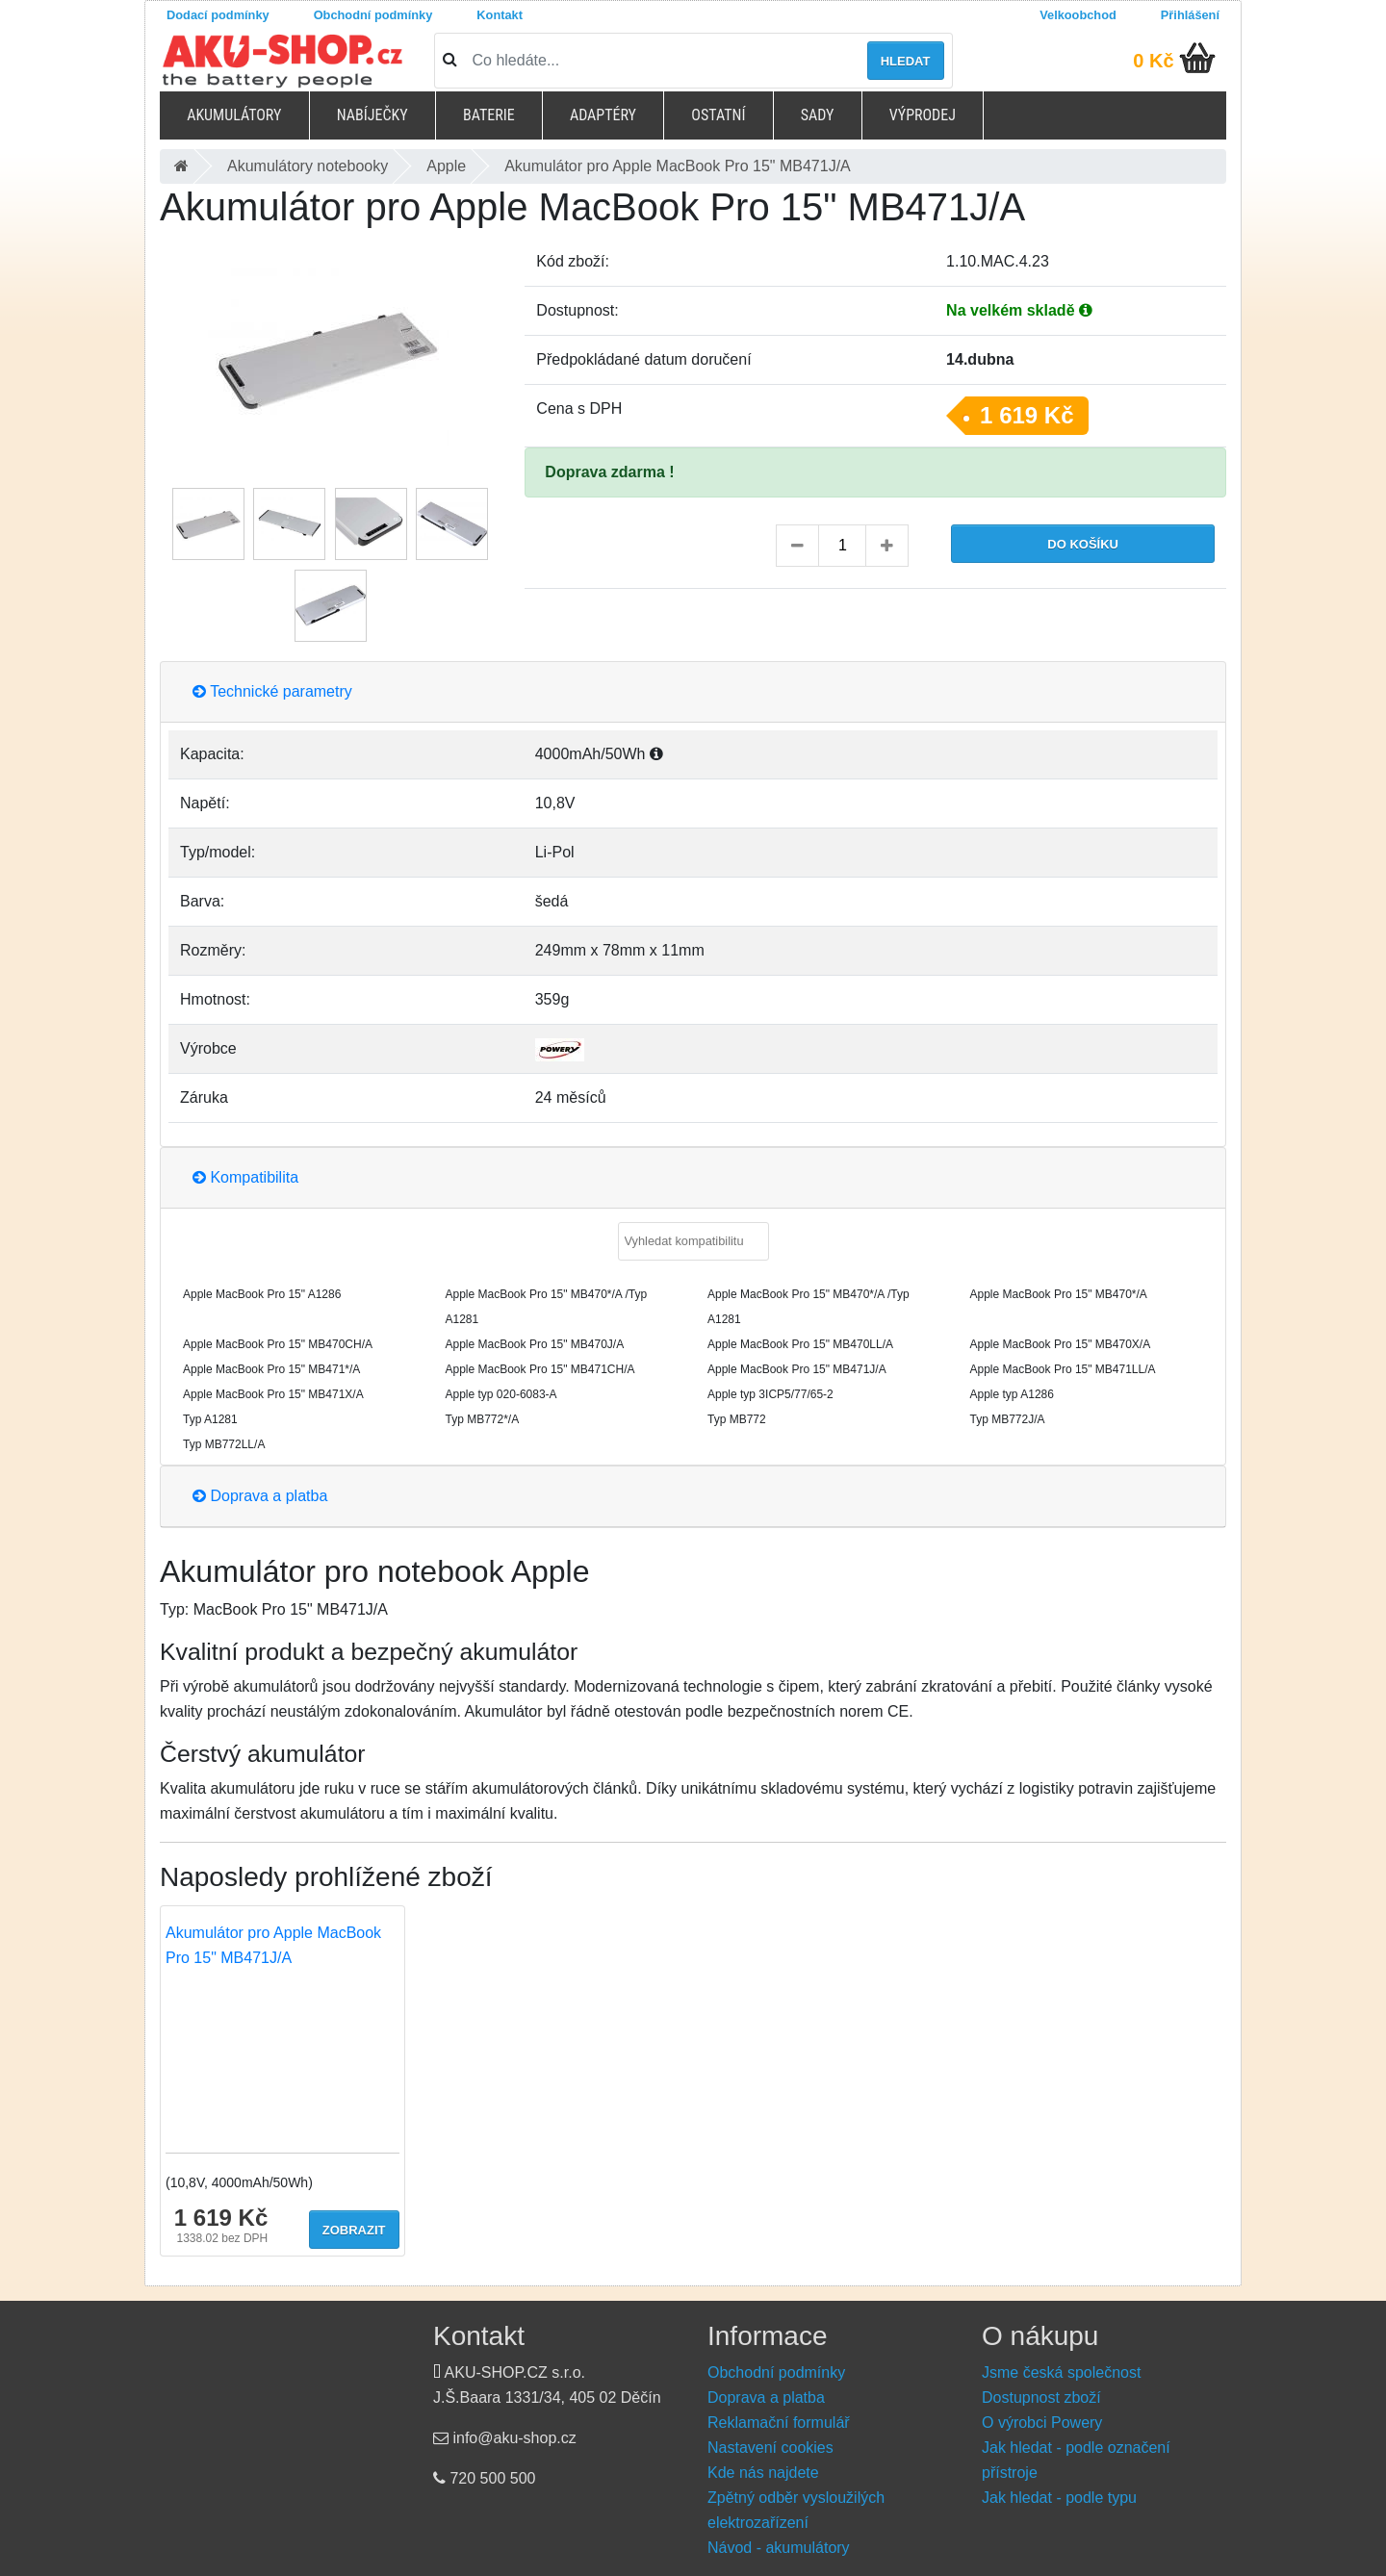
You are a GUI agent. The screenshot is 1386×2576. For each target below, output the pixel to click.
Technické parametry (272, 691)
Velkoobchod (1078, 15)
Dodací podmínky (218, 15)
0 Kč (1153, 60)
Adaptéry (603, 115)
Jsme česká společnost (1061, 2372)
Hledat (906, 61)
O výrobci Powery (1042, 2422)
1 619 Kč (1026, 415)
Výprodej (922, 115)
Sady (817, 115)
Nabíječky (372, 115)
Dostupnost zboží (1041, 2397)
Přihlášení (1190, 15)
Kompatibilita (245, 1177)
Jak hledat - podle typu (1059, 2497)
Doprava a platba (259, 1496)
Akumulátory (234, 115)
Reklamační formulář (778, 2422)
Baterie (489, 115)
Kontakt (499, 15)
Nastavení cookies (770, 2447)
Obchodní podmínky (373, 15)
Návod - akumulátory (778, 2547)
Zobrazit (354, 2230)
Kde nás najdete (763, 2472)
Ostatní (718, 115)
